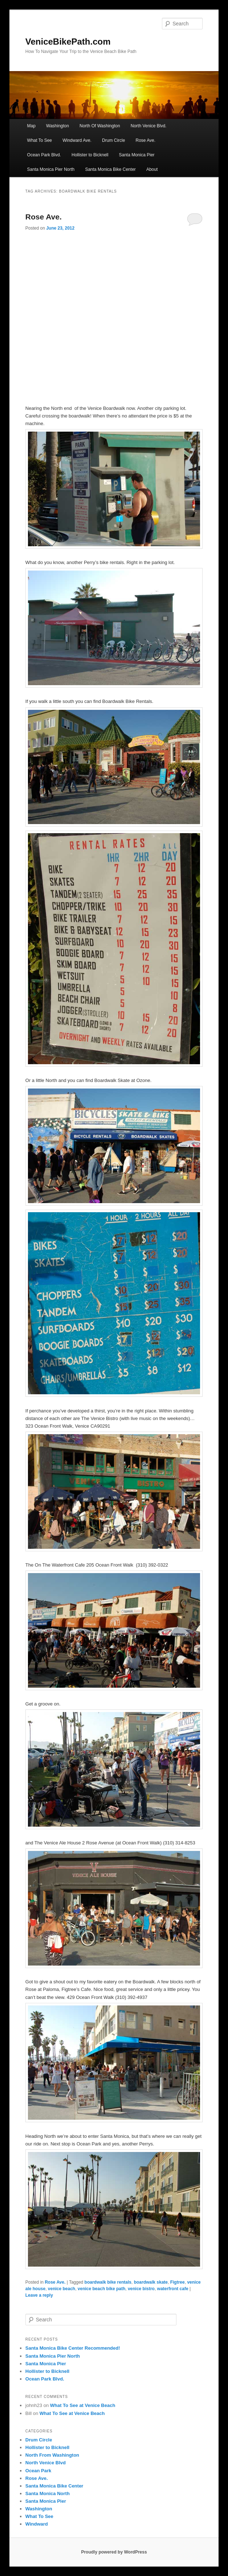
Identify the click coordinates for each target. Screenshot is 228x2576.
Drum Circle (113, 140)
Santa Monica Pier (137, 154)
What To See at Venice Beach (82, 2405)
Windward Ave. (76, 140)
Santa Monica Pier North (51, 169)
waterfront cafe (172, 2288)
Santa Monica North (47, 2493)
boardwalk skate (151, 2282)
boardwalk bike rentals (108, 2282)
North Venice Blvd (45, 2462)
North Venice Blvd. (149, 125)
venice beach (61, 2288)
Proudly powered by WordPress (114, 2552)
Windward (36, 2524)
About (152, 169)
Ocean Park (38, 2470)
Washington (57, 125)
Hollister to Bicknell (90, 154)
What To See (39, 140)
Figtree (177, 2282)
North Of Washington (100, 125)
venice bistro (141, 2288)
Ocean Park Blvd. (44, 154)
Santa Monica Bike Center (110, 169)
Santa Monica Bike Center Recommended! (72, 2348)
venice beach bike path (101, 2288)
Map (31, 125)
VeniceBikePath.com (68, 41)
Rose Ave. (145, 140)
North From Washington (52, 2455)
